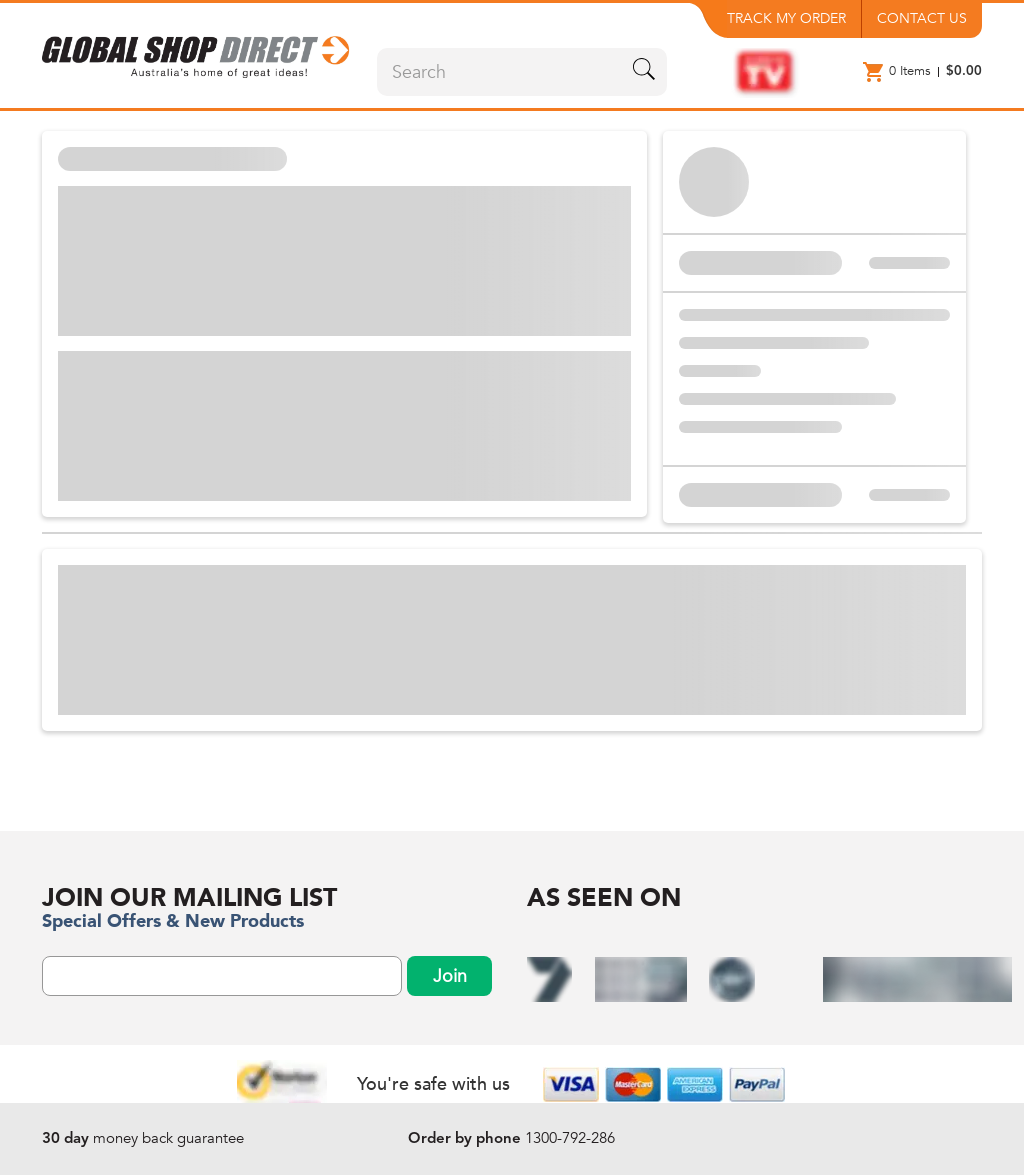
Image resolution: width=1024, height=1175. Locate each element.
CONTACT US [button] (922, 18)
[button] (197, 51)
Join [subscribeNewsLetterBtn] (450, 976)
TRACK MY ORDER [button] (786, 18)
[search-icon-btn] (644, 72)
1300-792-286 (570, 1138)
